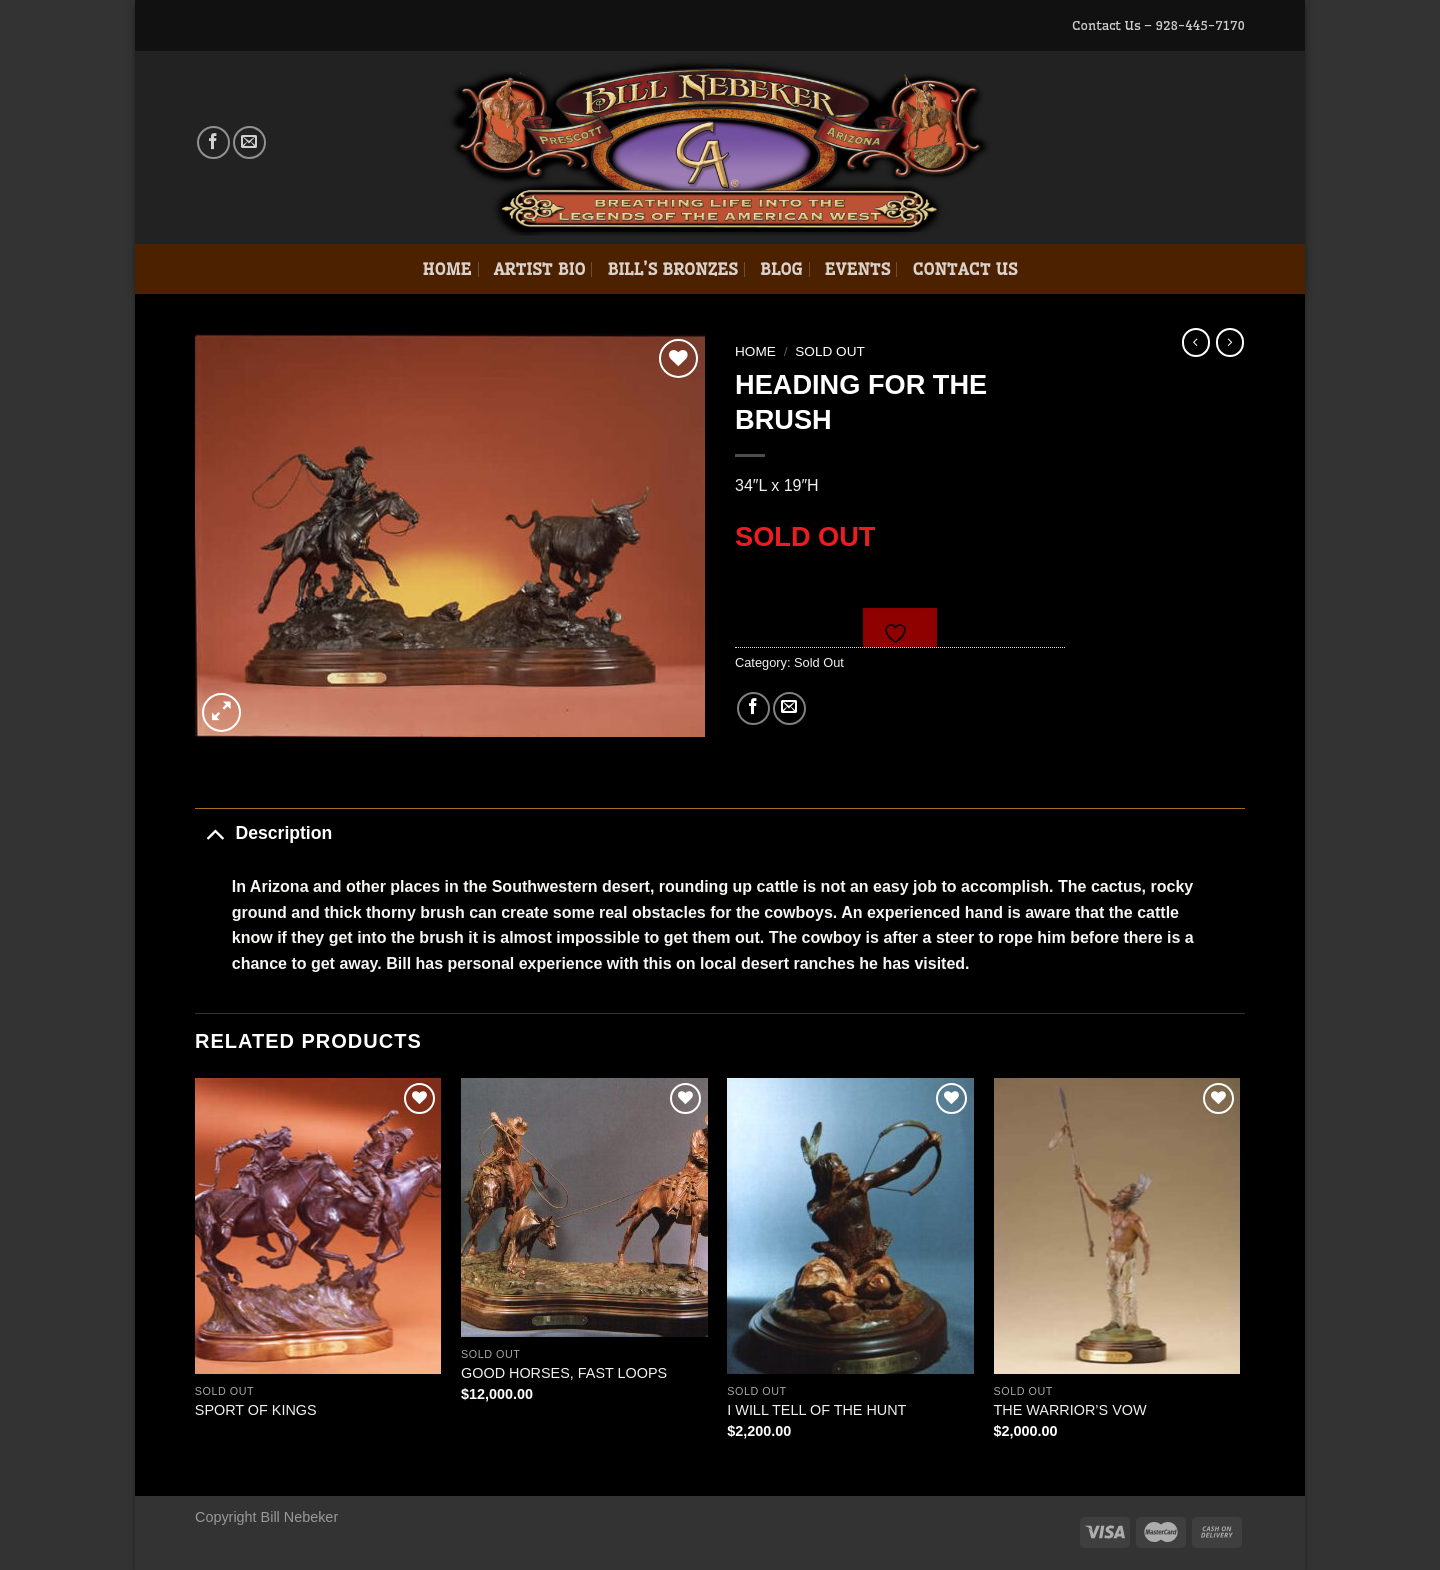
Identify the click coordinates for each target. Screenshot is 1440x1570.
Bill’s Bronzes (672, 269)
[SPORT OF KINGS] (318, 1226)
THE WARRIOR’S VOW (1070, 1410)
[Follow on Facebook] (213, 142)
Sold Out (830, 351)
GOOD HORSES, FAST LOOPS (564, 1373)
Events (858, 269)
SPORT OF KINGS (256, 1410)
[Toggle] (214, 832)
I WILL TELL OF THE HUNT (816, 1410)
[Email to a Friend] (789, 708)
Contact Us (964, 269)
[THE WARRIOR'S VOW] (1117, 1226)
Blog (781, 269)
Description (263, 832)
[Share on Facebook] (753, 708)
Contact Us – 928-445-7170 (1158, 25)
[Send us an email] (249, 142)
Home (446, 269)
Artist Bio (540, 269)
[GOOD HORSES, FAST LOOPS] (584, 1207)
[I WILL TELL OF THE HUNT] (850, 1226)
